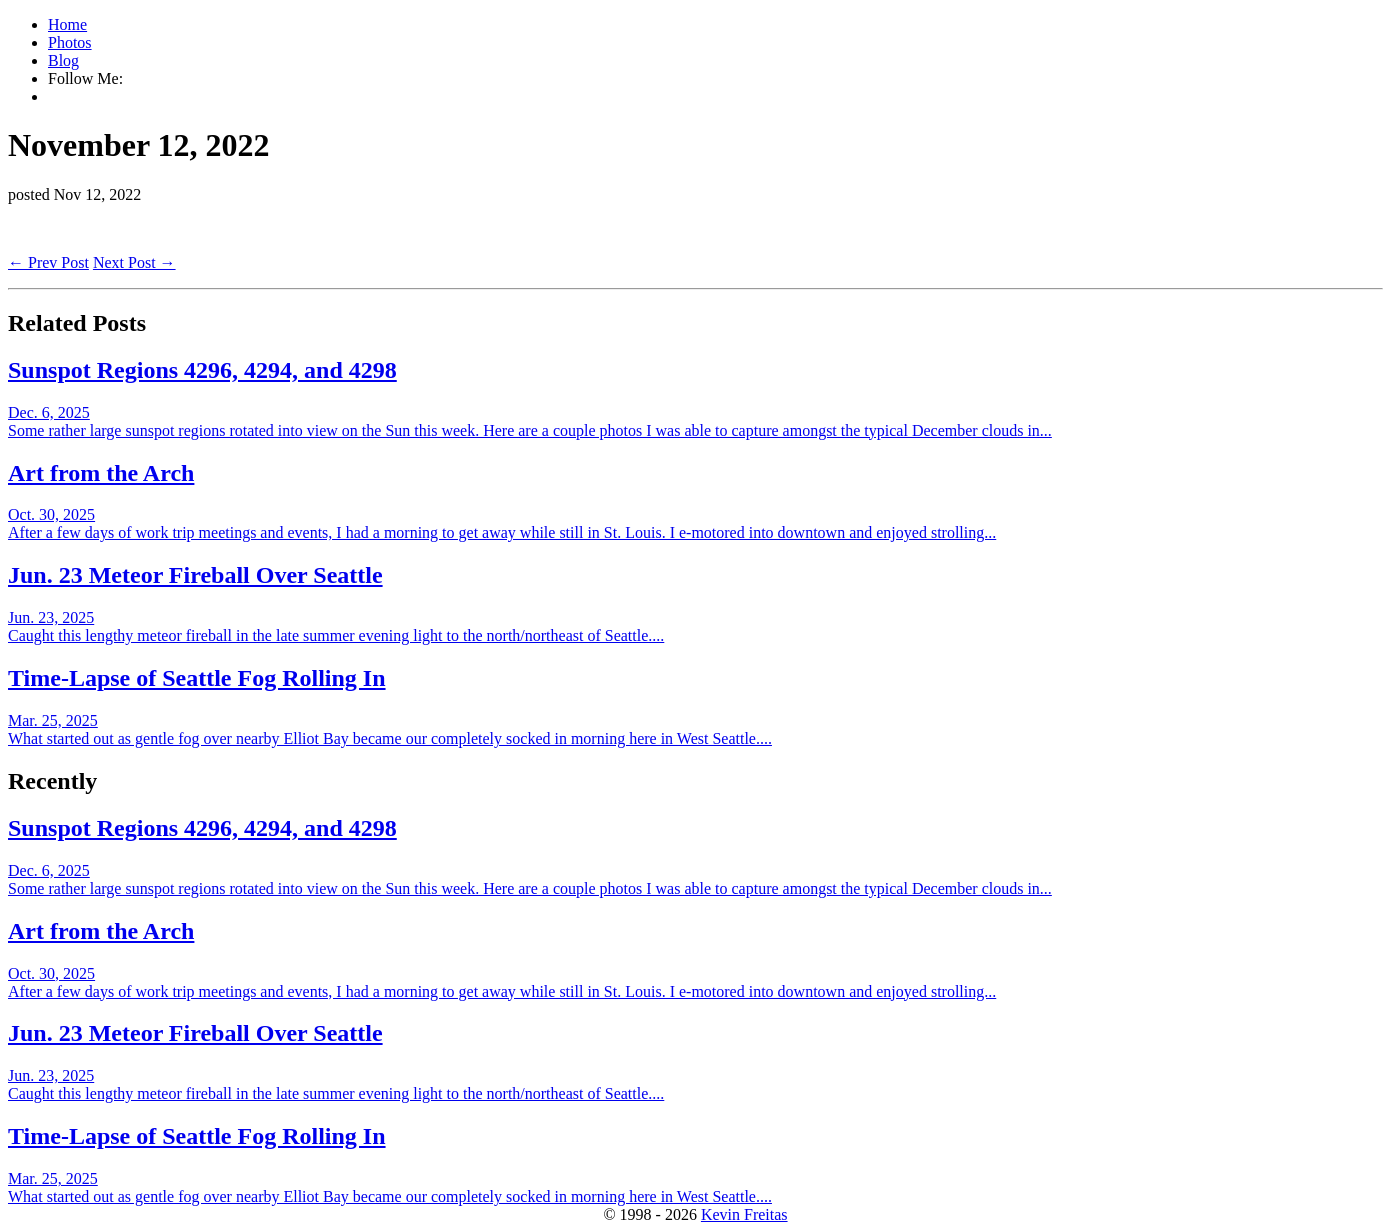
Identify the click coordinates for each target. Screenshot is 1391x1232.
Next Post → (134, 262)
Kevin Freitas (744, 1214)
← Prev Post (48, 262)
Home (67, 24)
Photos (70, 42)
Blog (63, 60)
